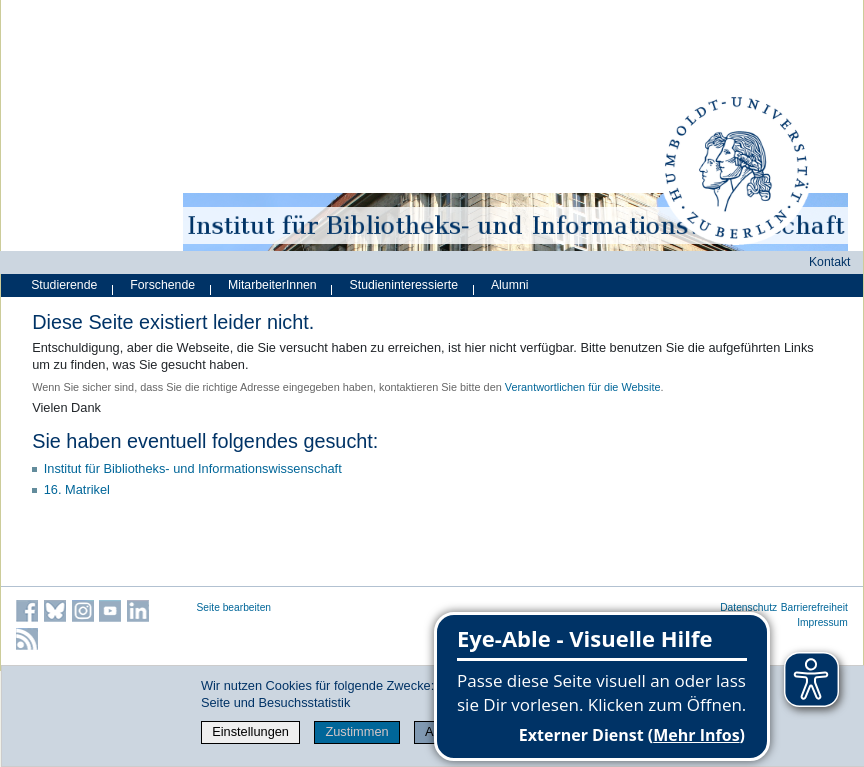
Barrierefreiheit (814, 607)
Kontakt (830, 262)
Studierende (64, 285)
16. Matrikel (77, 489)
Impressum (822, 622)
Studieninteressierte (404, 285)
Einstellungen (250, 731)
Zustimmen (356, 731)
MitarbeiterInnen (272, 285)
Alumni (510, 285)
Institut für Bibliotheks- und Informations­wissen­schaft (193, 468)
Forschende (162, 285)
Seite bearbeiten (234, 607)
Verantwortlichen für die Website (583, 387)
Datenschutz (748, 607)
